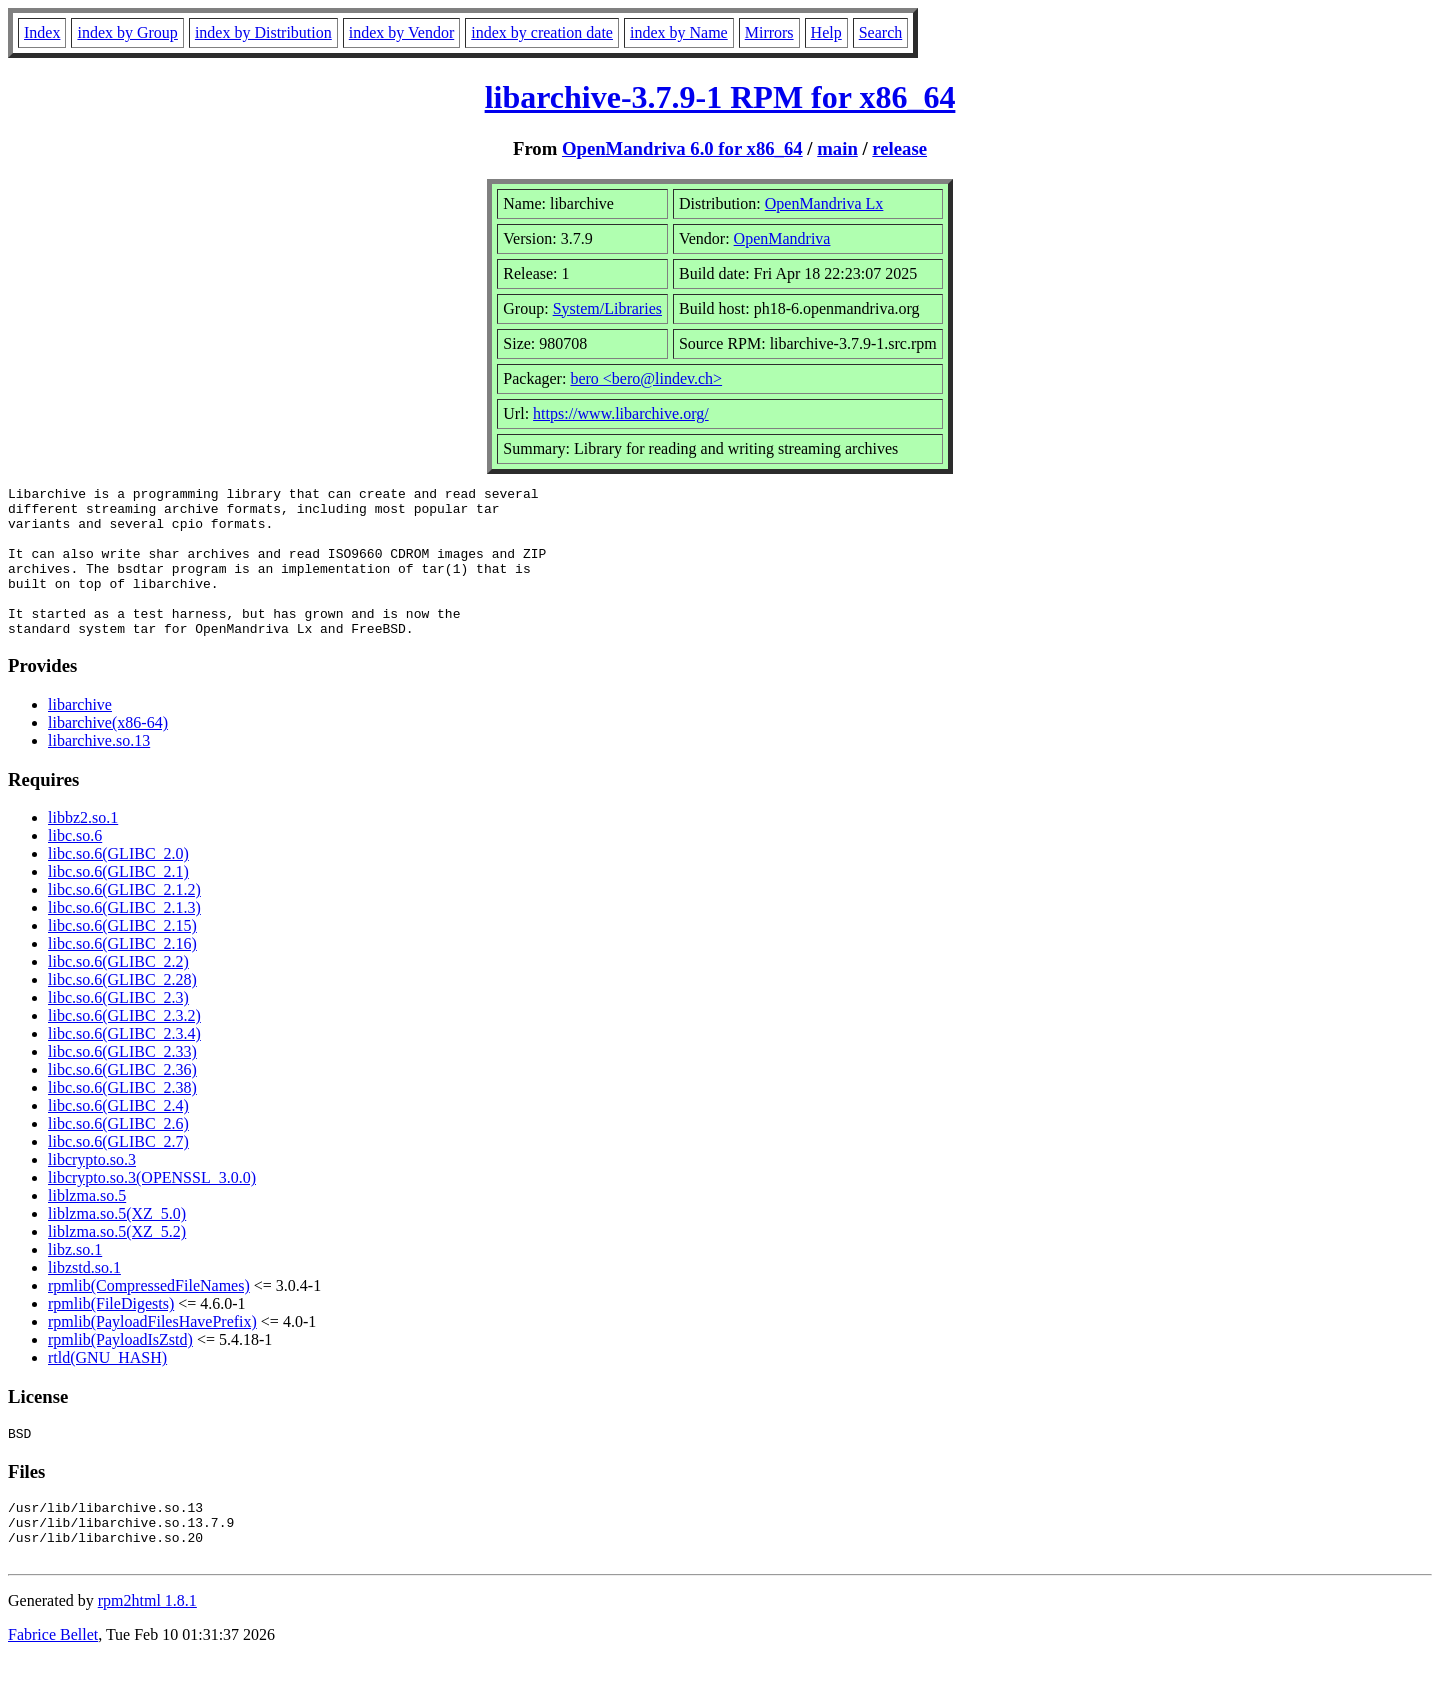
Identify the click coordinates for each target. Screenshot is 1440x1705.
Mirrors (769, 32)
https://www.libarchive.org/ (621, 413)
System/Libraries (607, 308)
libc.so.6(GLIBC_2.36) (122, 1099)
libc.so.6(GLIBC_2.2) (118, 991)
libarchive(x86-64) (108, 752)
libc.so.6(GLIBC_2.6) (118, 1153)
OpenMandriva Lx (824, 203)
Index (42, 32)
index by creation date (542, 32)
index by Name (679, 32)
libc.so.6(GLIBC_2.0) (118, 883)
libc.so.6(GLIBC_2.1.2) (124, 919)
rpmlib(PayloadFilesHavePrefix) (152, 1351)
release (899, 148)
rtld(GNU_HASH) (107, 1387)
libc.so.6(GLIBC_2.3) (118, 1027)
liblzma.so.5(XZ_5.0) (117, 1243)
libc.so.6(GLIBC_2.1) (118, 901)
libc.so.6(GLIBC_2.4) (118, 1135)
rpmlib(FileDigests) (111, 1333)
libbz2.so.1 (83, 847)
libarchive (80, 734)
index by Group (127, 32)
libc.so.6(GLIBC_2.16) (122, 973)
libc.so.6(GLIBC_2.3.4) (124, 1063)
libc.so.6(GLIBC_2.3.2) (124, 1045)
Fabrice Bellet (53, 1679)
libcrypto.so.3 (92, 1189)
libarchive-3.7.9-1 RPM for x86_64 (720, 97)
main (837, 148)
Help (826, 32)
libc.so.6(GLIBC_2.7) (118, 1171)
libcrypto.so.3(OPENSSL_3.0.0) (152, 1207)
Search (881, 32)
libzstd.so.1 (84, 1297)
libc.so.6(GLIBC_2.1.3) (124, 937)
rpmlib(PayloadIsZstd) (120, 1369)
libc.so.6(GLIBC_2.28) (122, 1009)
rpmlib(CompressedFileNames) (149, 1315)
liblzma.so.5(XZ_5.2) (117, 1261)
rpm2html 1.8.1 (147, 1645)
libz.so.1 (75, 1279)
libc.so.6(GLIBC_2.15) (122, 955)
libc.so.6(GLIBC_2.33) (122, 1081)
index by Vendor (401, 32)
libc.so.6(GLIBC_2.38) (122, 1117)
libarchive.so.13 (99, 770)
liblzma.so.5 (87, 1225)
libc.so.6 (75, 865)
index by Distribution (263, 32)
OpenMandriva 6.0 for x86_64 (682, 148)
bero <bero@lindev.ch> (646, 378)
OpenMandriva (782, 238)
